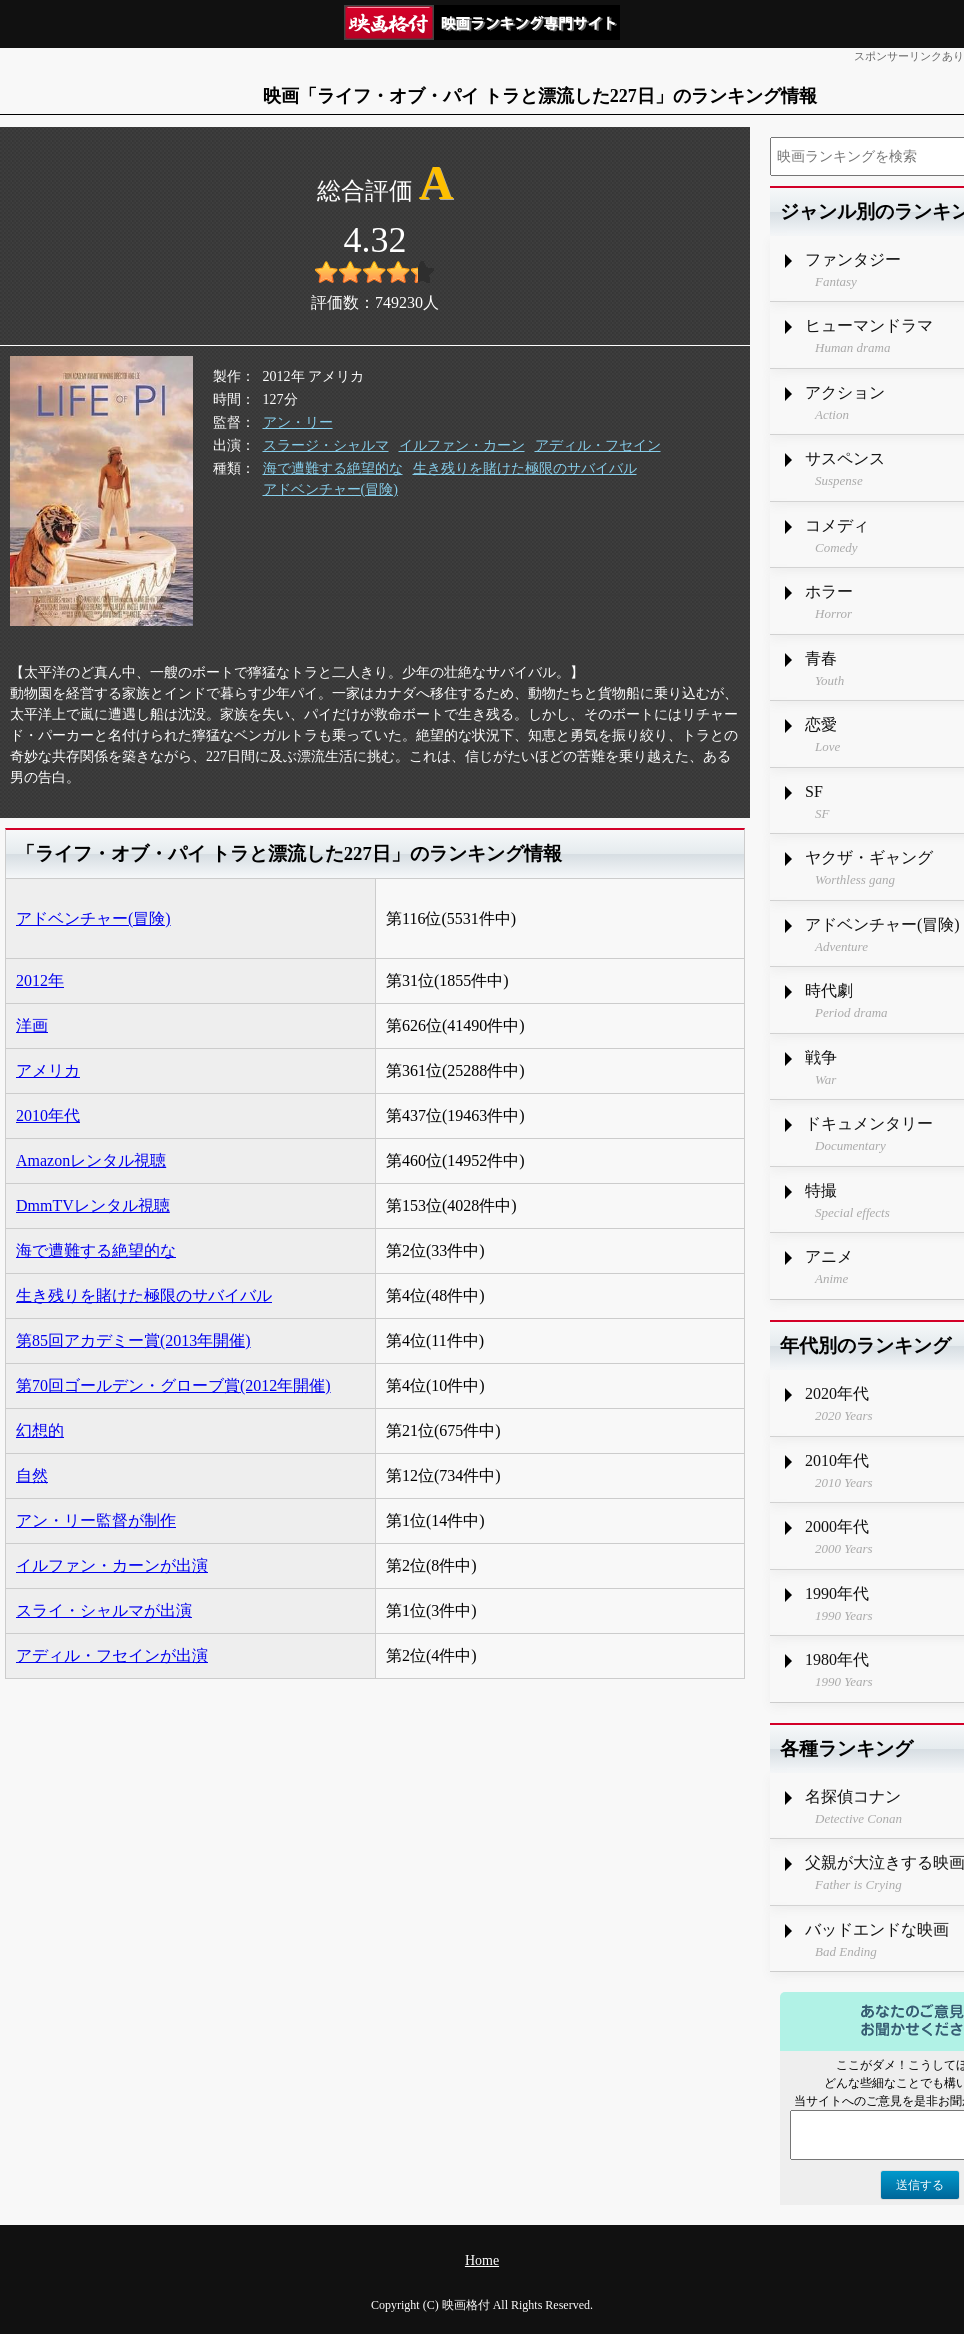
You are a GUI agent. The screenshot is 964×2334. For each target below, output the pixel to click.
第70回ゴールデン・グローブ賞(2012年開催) (173, 1385)
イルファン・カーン (462, 445)
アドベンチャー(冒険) (330, 489)
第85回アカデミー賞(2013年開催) (133, 1340)
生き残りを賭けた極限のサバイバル (525, 468)
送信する (920, 2185)
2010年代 (48, 1115)
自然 (32, 1475)
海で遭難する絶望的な (333, 468)
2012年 (40, 980)
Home (482, 2260)
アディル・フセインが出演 (112, 1655)
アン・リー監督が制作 (96, 1520)
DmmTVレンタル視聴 (93, 1205)
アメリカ (48, 1070)
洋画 (32, 1025)
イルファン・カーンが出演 (112, 1565)
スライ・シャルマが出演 (104, 1610)
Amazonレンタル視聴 (91, 1160)
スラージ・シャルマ (326, 445)
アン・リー (298, 422)
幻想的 (40, 1430)
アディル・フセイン (598, 445)
